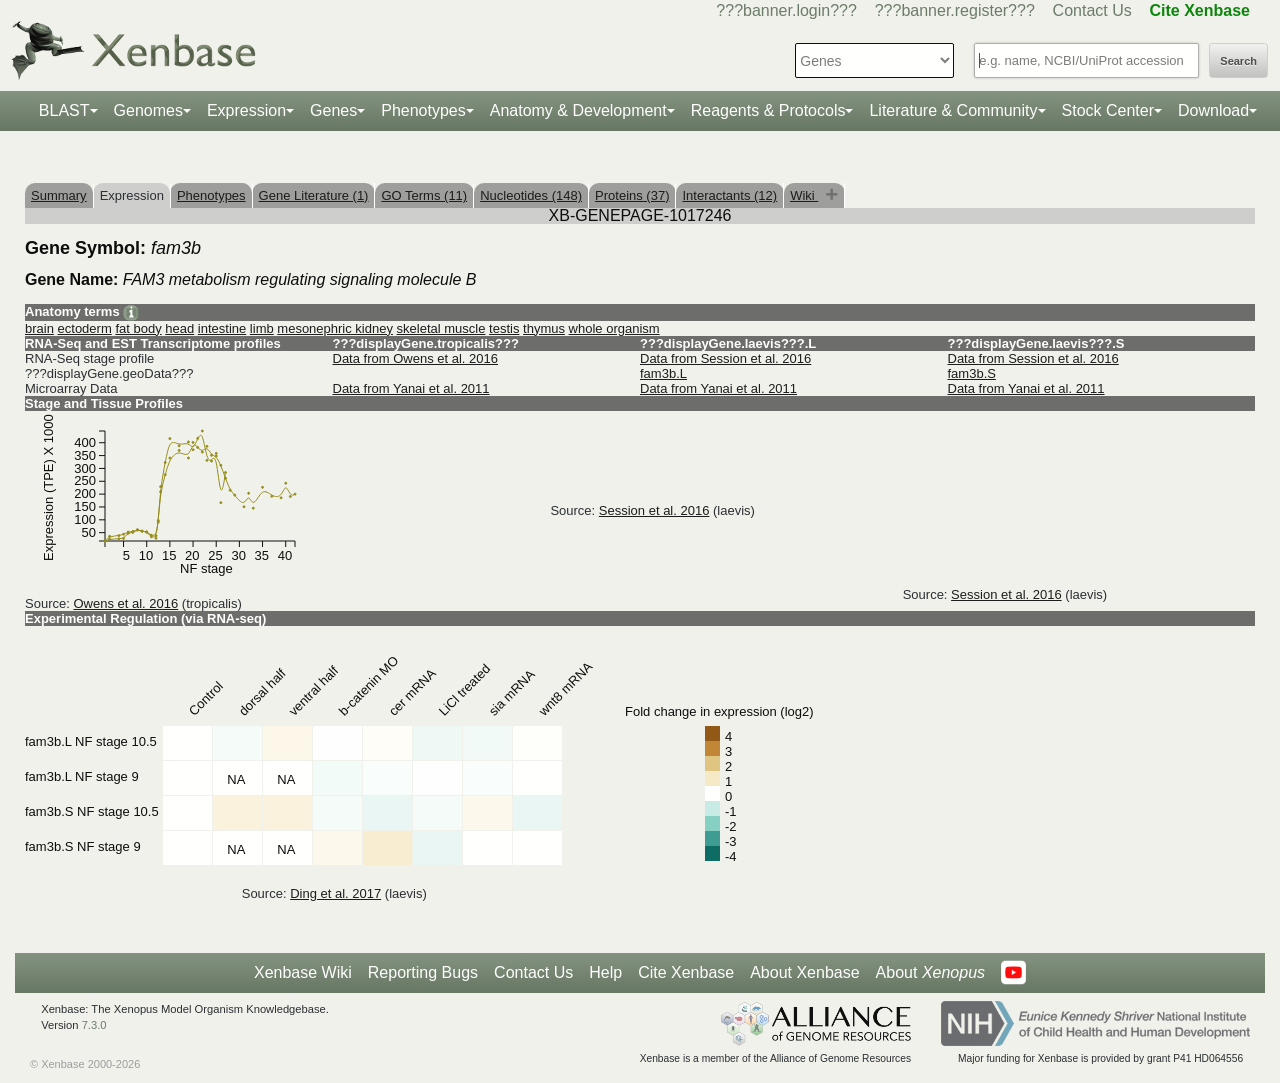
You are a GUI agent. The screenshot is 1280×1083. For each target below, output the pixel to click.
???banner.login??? (786, 10)
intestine (222, 328)
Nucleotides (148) (531, 195)
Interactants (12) (729, 195)
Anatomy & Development (578, 110)
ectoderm (85, 328)
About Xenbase (804, 972)
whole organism (614, 328)
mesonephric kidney (335, 328)
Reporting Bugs (423, 972)
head (179, 328)
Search (1238, 61)
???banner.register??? (955, 10)
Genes (333, 110)
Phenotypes (423, 110)
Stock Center (1108, 110)
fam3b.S (972, 373)
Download (1213, 110)
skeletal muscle (441, 328)
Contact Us (1092, 10)
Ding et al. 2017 (335, 893)
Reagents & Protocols (768, 110)
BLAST (64, 110)
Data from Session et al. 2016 (725, 358)
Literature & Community (953, 110)
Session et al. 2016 (654, 510)
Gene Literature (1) (314, 195)
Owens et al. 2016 (125, 603)
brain (39, 328)
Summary (59, 195)
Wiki (804, 195)
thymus (544, 328)
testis (504, 328)
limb (262, 328)
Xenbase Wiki (303, 972)
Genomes (148, 110)
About (930, 973)
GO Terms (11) (424, 195)
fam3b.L (663, 373)
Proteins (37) (632, 195)
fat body (138, 328)
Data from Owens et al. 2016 (415, 358)
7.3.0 (94, 1025)
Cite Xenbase (686, 972)
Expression (246, 110)
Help (605, 972)
